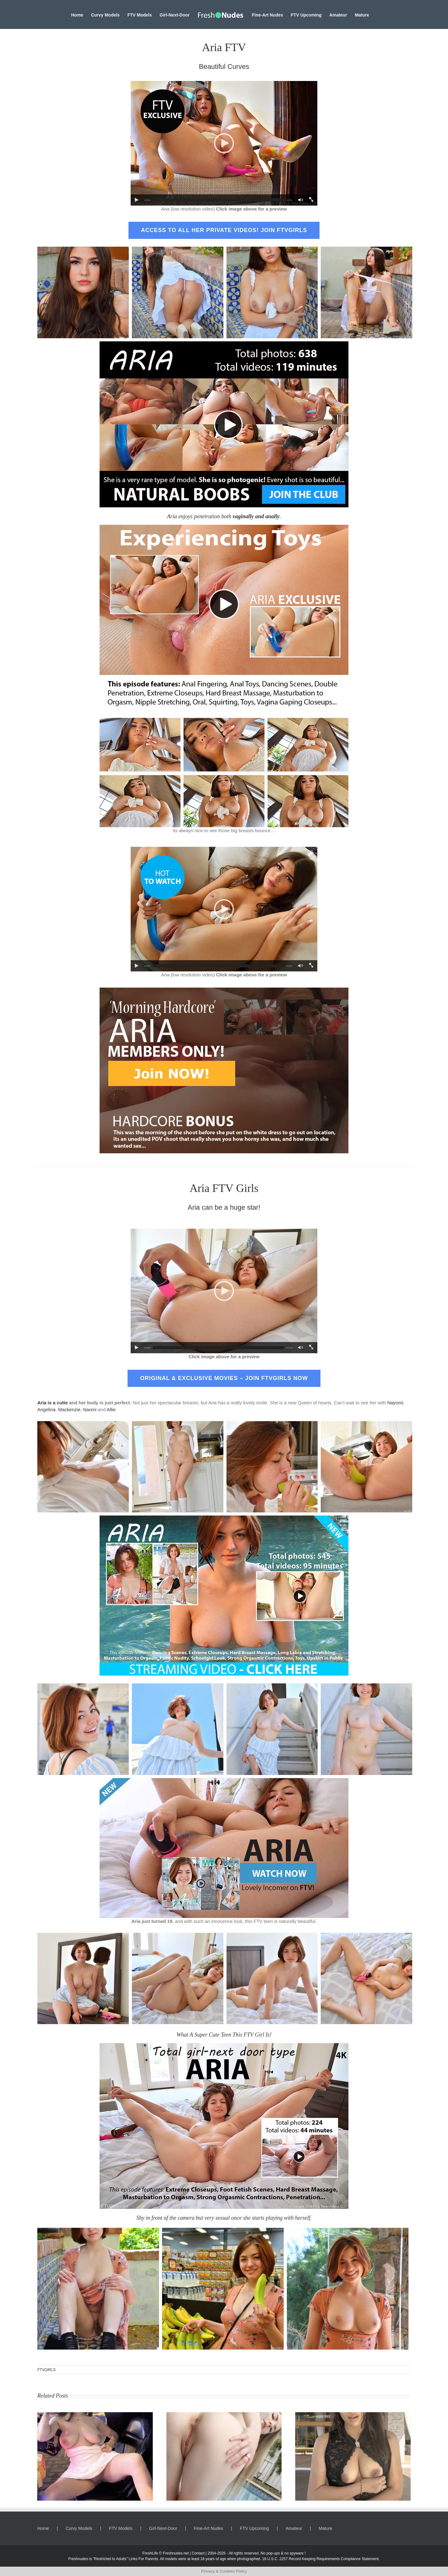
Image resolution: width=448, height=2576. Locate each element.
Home (43, 2528)
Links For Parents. (144, 2559)
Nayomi (395, 1402)
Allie (111, 1409)
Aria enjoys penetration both (223, 516)
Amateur (294, 2528)
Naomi (89, 1409)
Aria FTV (224, 47)
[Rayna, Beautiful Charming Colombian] (353, 2414)
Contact (198, 2553)
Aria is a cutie (52, 1402)
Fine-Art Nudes (208, 2528)
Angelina (46, 1409)
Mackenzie (69, 1409)
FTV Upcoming (254, 2528)
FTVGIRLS (46, 2370)
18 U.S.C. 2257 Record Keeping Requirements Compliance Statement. (321, 2559)
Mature (326, 2528)
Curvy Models (79, 2528)
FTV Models (120, 2528)
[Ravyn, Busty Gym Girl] (95, 2414)
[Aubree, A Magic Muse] (224, 2414)
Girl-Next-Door (163, 2528)
